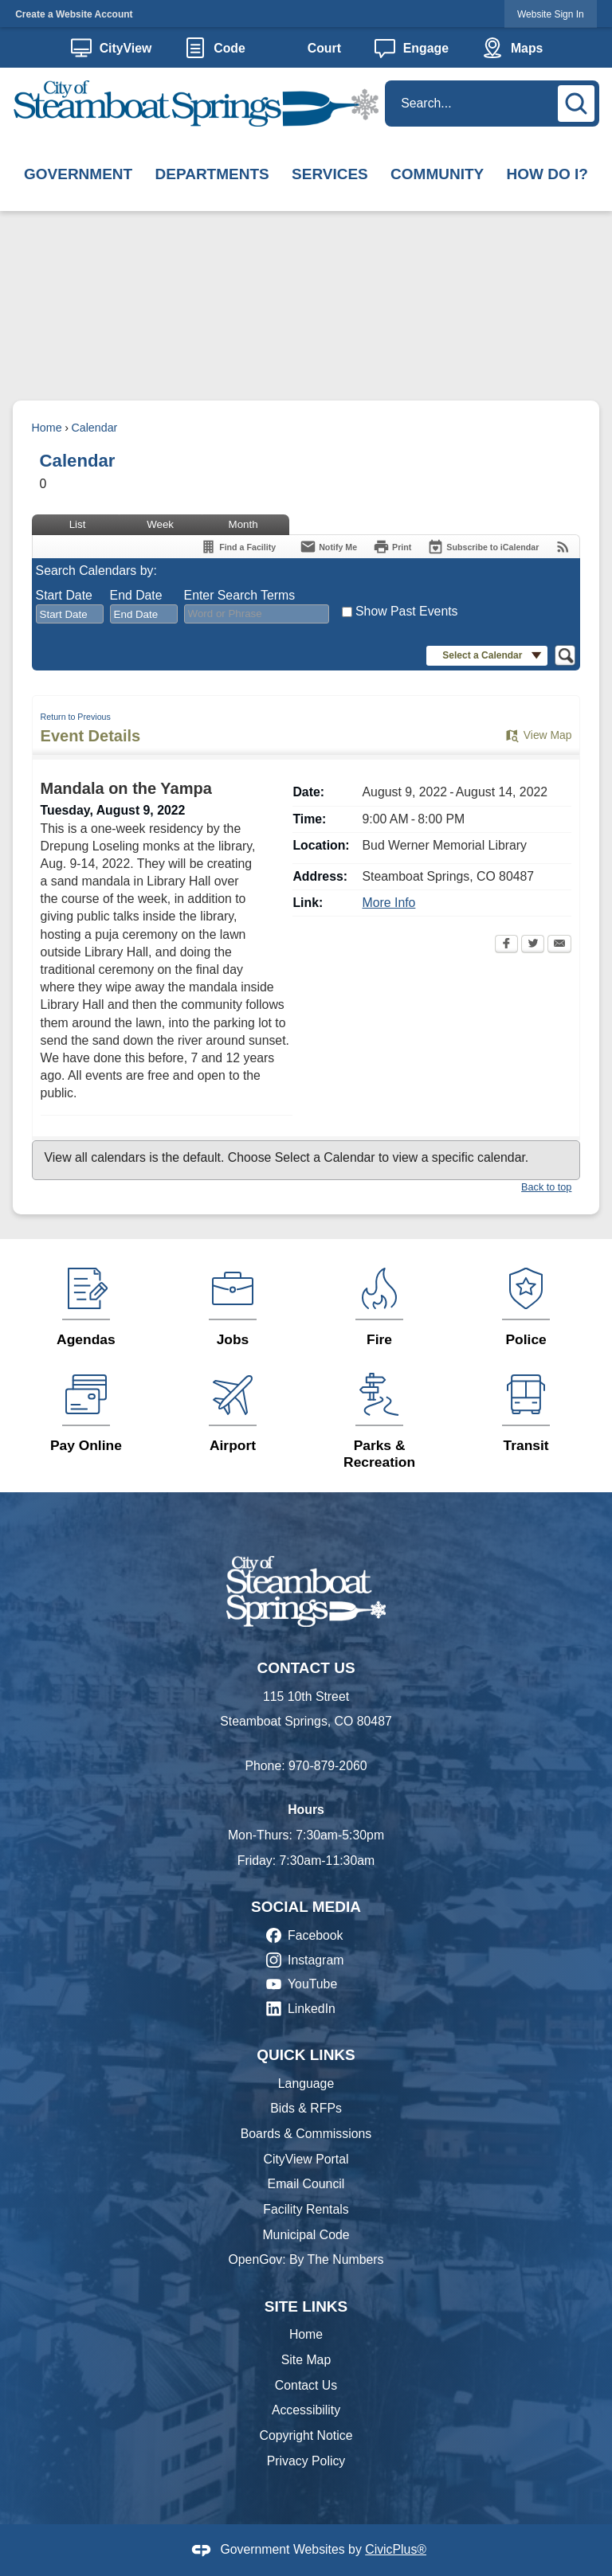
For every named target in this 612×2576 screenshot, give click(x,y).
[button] (578, 101)
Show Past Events (406, 611)
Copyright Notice (305, 2435)
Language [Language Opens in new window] (306, 2083)
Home (47, 427)
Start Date (64, 595)
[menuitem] (78, 175)
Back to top (546, 1187)
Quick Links (306, 2054)
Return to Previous (76, 716)
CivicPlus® (395, 2549)
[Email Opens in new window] (559, 945)
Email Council (306, 2184)
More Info (389, 902)
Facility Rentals (305, 2209)
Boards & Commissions (306, 2133)
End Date (136, 595)
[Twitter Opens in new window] (532, 945)
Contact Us (306, 2385)
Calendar (94, 427)
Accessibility (306, 2410)
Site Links (306, 2306)
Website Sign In (550, 14)
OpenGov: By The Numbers (305, 2259)
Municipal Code (305, 2235)
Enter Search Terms (240, 595)
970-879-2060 (327, 1766)
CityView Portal (305, 2159)
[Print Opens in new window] (392, 546)
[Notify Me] (328, 546)
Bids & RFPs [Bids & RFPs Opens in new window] (306, 2108)
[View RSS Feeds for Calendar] (563, 546)
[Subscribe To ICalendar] (483, 546)
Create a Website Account (73, 14)
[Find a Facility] (238, 546)
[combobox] (70, 614)
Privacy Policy (306, 2461)
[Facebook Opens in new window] (506, 945)
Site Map (306, 2360)
